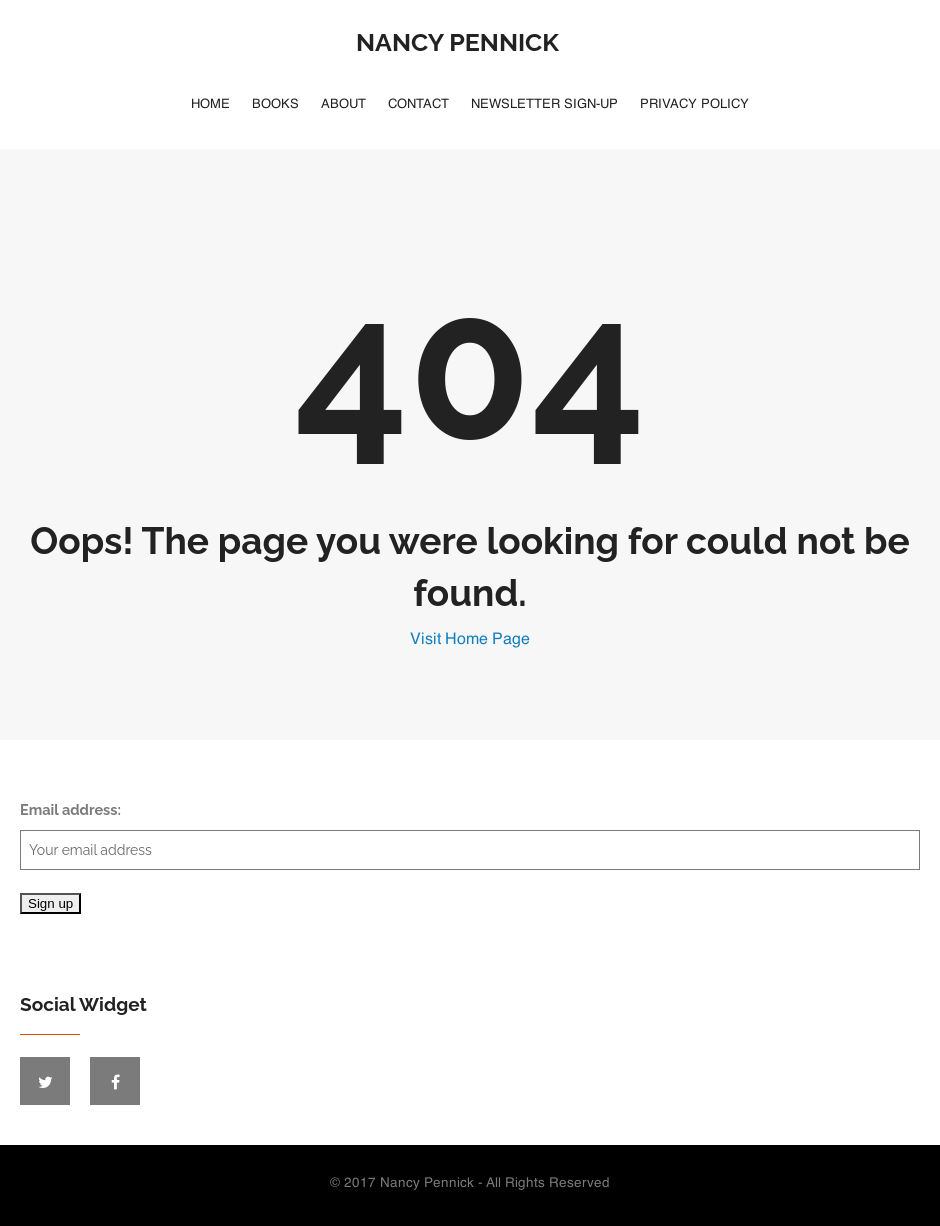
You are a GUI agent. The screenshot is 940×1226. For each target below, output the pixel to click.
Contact (418, 104)
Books (275, 104)
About (343, 104)
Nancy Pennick (457, 42)
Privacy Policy (694, 104)
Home (210, 104)
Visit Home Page (470, 640)
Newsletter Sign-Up (544, 104)
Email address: (470, 835)
